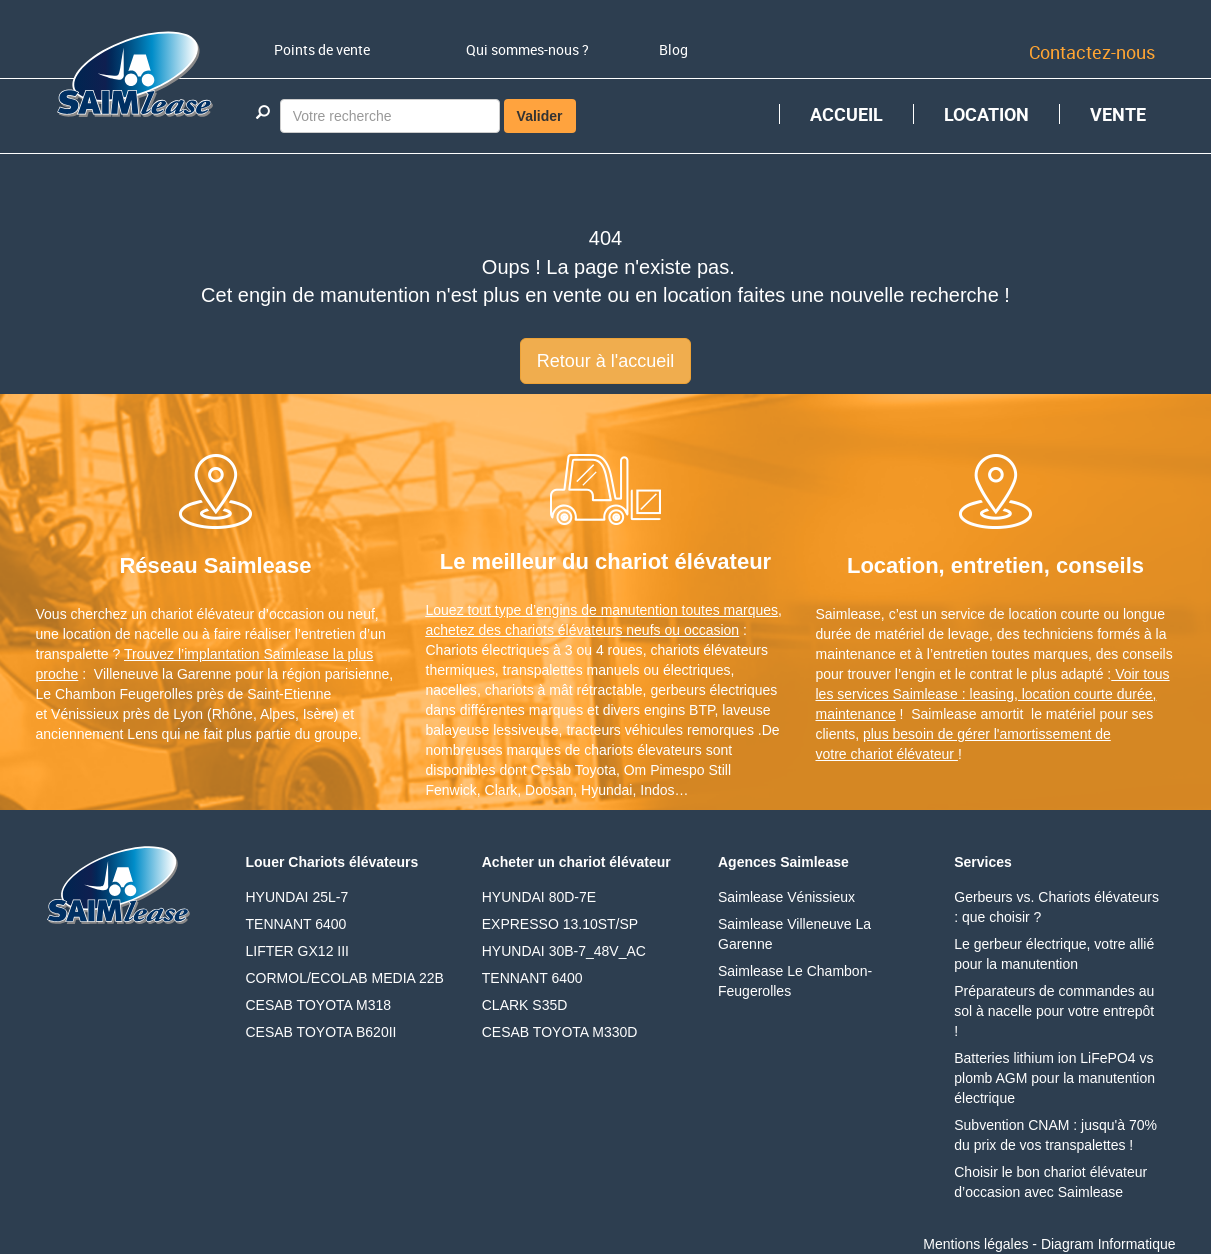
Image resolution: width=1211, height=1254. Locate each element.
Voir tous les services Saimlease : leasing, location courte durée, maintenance (993, 694)
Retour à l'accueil (606, 361)
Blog (673, 49)
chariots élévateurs (709, 650)
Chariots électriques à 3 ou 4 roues (534, 650)
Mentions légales (975, 1244)
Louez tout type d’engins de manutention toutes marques (602, 610)
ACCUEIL (846, 114)
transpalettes (543, 670)
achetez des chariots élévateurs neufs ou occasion (583, 630)
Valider (540, 116)
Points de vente (322, 49)
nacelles (451, 690)
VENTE (1118, 114)
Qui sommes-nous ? (527, 49)
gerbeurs (677, 690)
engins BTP (679, 710)
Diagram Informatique (1108, 1244)
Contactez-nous (1092, 52)
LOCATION (986, 114)
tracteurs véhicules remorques (660, 730)
